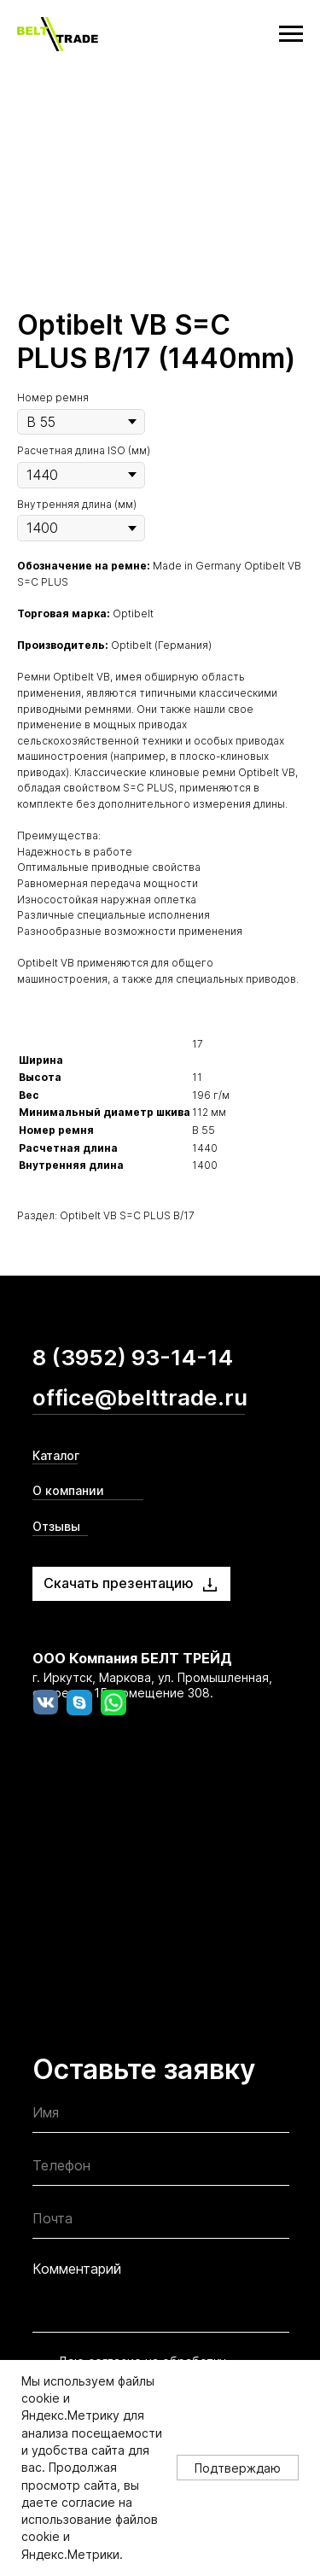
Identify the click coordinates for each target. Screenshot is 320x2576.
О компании (68, 1490)
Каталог (55, 1455)
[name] (160, 2117)
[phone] (160, 2170)
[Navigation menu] (291, 34)
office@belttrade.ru (139, 1397)
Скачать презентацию (119, 1583)
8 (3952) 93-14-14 (132, 1357)
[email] (160, 2223)
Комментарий (76, 2268)
